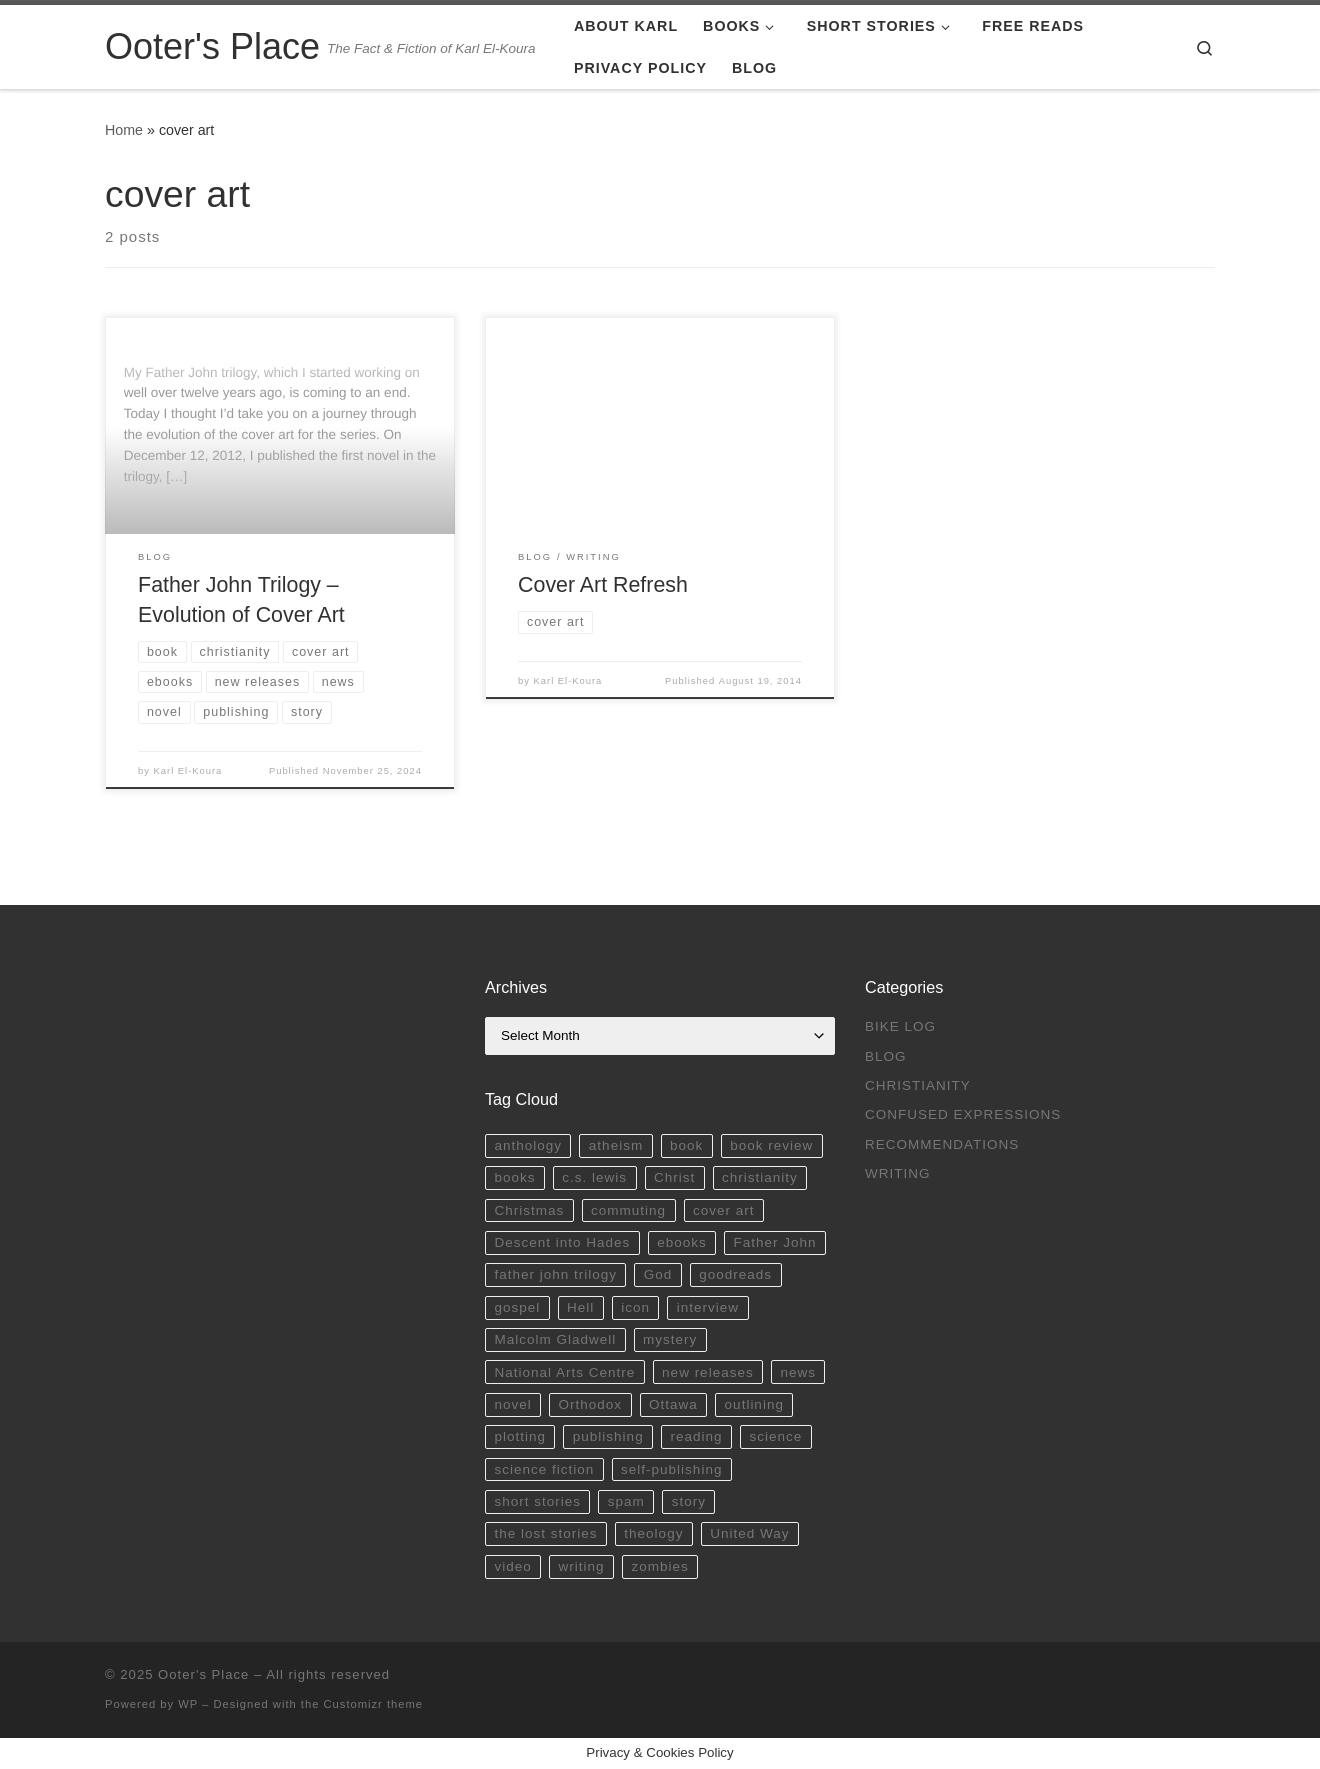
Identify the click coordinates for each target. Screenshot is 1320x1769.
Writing (898, 1173)
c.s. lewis (594, 1177)
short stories (537, 1501)
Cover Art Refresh (603, 585)
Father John (775, 1242)
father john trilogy (555, 1274)
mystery (670, 1339)
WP (188, 1704)
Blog (886, 1056)
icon (635, 1307)
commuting (628, 1210)
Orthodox (591, 1404)
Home (124, 130)
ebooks (682, 1242)
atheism (616, 1145)
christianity (760, 1177)
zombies (659, 1566)
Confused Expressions (963, 1114)
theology (653, 1533)
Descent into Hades (562, 1242)
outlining (754, 1404)
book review (771, 1145)
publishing (608, 1436)
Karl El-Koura (188, 771)
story (689, 1501)
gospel (517, 1307)
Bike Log (900, 1026)
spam (626, 1501)
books (514, 1177)
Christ (674, 1177)
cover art (724, 1210)
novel (512, 1404)
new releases (708, 1372)
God (658, 1274)
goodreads (735, 1274)
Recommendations (942, 1144)
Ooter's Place (203, 1674)
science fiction (544, 1469)
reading (697, 1436)
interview (708, 1307)
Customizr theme (374, 1704)
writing (582, 1566)
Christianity (918, 1085)
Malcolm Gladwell (555, 1339)
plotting (520, 1436)
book (686, 1145)
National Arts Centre (564, 1372)
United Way (749, 1533)
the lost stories (545, 1533)
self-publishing (671, 1469)
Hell (580, 1307)
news (799, 1372)
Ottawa (673, 1404)
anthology (528, 1145)
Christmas (529, 1210)
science (775, 1436)
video (512, 1566)
